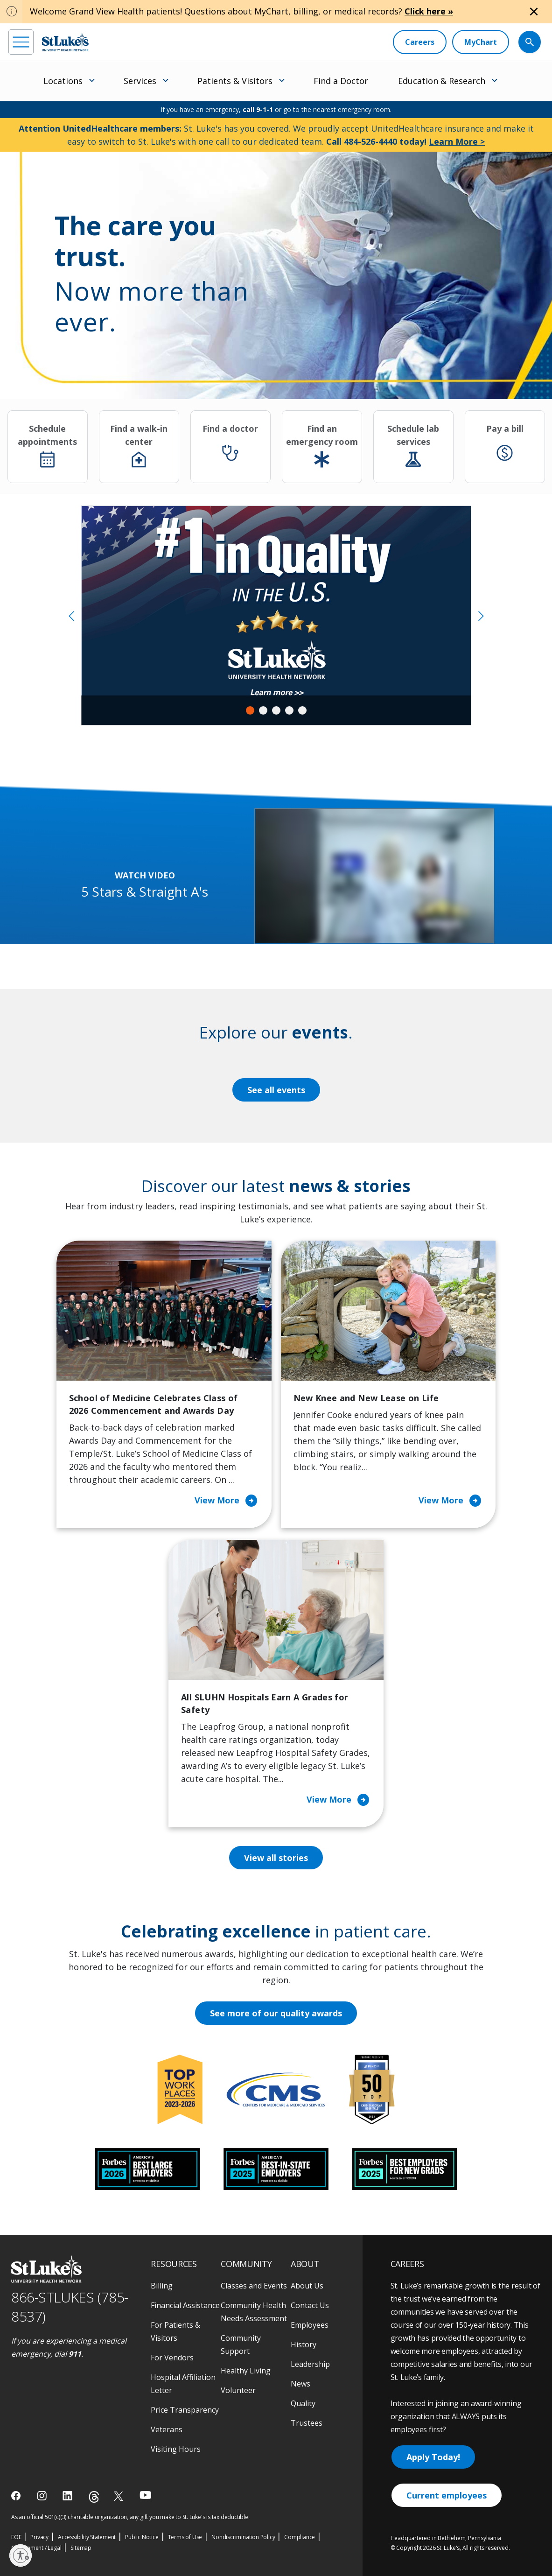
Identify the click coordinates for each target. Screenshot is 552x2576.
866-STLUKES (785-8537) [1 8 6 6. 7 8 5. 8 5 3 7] (69, 2307)
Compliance (299, 2537)
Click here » (429, 11)
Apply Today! (433, 2457)
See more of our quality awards (276, 2013)
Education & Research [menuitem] (441, 80)
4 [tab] (289, 710)
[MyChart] (480, 42)
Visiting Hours (176, 2449)
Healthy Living (246, 2370)
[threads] (94, 2497)
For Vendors (172, 2357)
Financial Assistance (185, 2305)
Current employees (446, 2495)
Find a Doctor (341, 80)
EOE (16, 2537)
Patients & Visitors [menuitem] (235, 80)
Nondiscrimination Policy (243, 2537)
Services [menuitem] (140, 80)
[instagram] (43, 2495)
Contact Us (310, 2305)
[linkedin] (68, 2495)
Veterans (166, 2429)
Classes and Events (254, 2286)
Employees (309, 2325)
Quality (303, 2403)
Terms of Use (185, 2537)
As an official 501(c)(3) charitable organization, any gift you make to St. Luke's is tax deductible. (130, 2517)
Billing (162, 2286)
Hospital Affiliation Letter (183, 2383)
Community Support (241, 2344)
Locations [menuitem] (63, 80)
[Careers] (420, 42)
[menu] (21, 42)
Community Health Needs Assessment (254, 2311)
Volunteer (238, 2390)
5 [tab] (302, 710)
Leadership (310, 2364)
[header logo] (65, 41)
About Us (307, 2286)
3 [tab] (276, 710)
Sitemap (80, 2548)
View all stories (276, 1857)
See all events (276, 1089)
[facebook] (17, 2495)
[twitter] (120, 2496)
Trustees (306, 2423)
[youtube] (145, 2495)
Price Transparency (185, 2410)
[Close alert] (534, 12)
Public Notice (141, 2537)
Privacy (39, 2537)
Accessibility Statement (87, 2537)
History (303, 2344)
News (300, 2384)
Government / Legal (36, 2548)
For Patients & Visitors (175, 2331)
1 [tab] (250, 710)
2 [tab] (263, 710)
